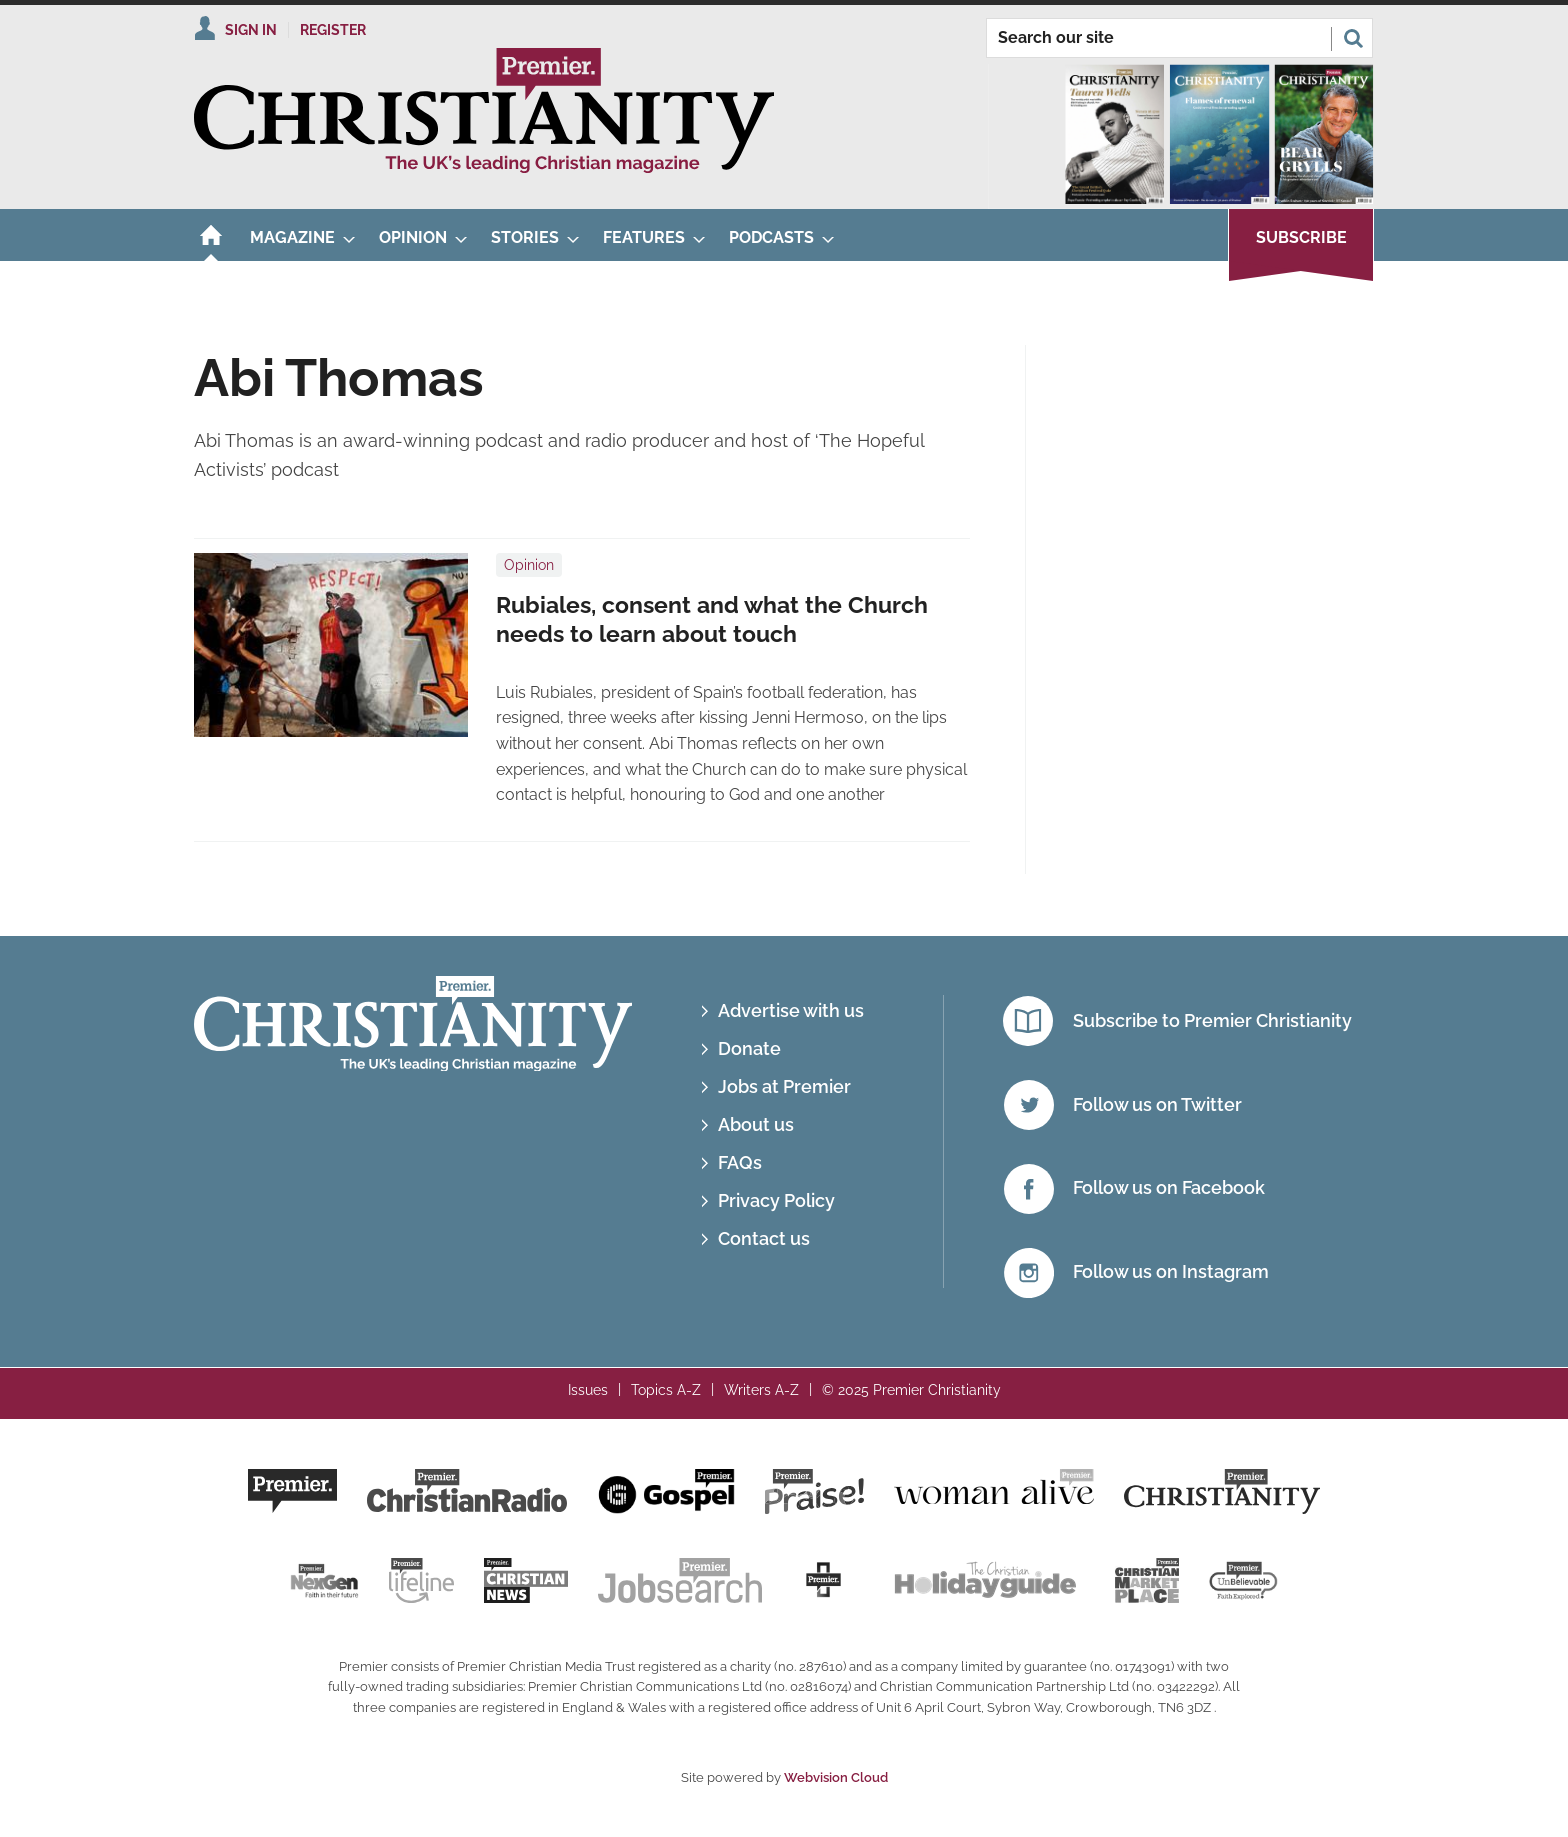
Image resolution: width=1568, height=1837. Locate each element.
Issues (588, 1390)
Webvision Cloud (836, 1777)
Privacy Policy (776, 1200)
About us (756, 1124)
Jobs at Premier (784, 1086)
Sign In (251, 30)
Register (333, 30)
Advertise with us (791, 1010)
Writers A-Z (761, 1390)
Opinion (529, 565)
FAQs (740, 1162)
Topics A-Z (666, 1390)
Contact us (764, 1238)
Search (1353, 38)
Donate (749, 1048)
